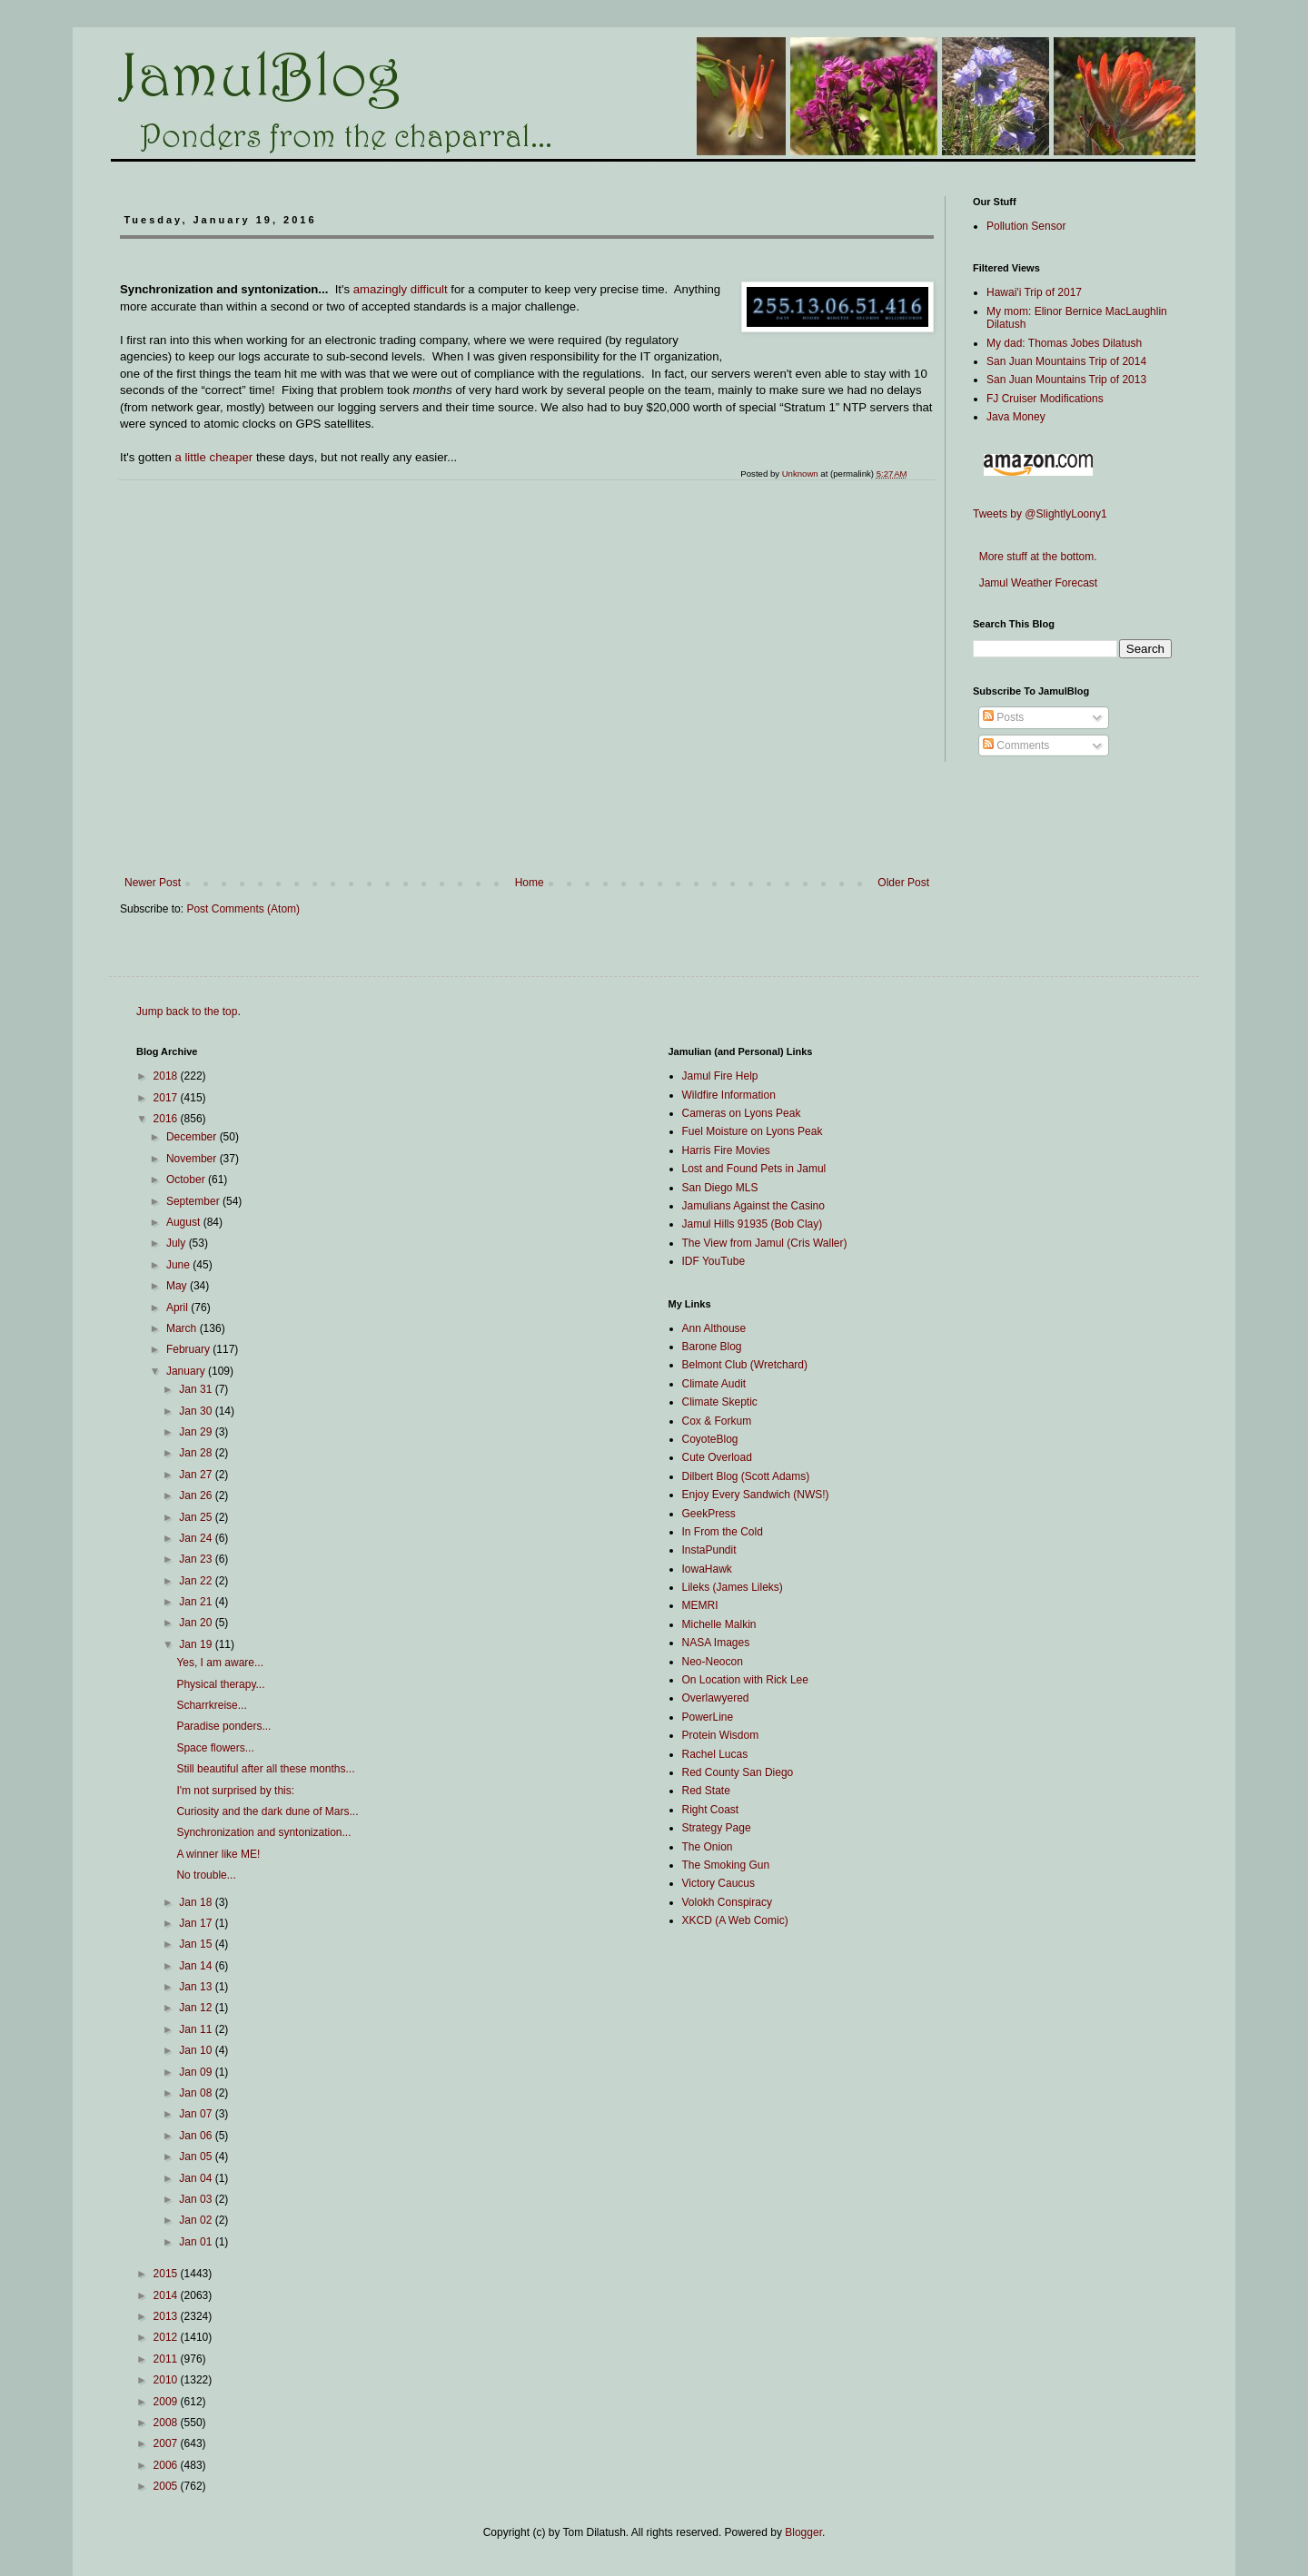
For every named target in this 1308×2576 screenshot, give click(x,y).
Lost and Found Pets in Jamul (754, 1168)
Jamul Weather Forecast (1035, 583)
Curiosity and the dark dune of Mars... (267, 1811)
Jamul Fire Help (720, 1076)
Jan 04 (196, 2178)
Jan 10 (196, 2050)
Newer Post (152, 882)
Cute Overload (717, 1457)
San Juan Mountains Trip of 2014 (1066, 361)
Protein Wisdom (720, 1735)
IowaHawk (707, 1569)
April (178, 1307)
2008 (167, 2422)
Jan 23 (196, 1559)
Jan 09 (196, 2072)
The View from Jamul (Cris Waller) (764, 1243)
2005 (167, 2486)
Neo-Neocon (712, 1661)
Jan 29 (196, 1432)
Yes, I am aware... (219, 1662)
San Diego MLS (720, 1187)
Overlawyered (715, 1698)
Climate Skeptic (720, 1402)
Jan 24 (196, 1538)
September (194, 1201)
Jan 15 (196, 1944)
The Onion (707, 1847)
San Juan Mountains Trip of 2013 (1066, 379)
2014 (167, 2295)
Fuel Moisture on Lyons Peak (752, 1131)
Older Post (903, 882)
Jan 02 (196, 2220)
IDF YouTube (714, 1261)
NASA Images (716, 1642)
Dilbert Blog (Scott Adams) (746, 1476)
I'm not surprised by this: (235, 1790)
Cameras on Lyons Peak (741, 1113)
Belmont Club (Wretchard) (745, 1364)
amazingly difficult (400, 289)
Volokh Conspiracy (727, 1902)
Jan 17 (196, 1923)
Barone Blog (712, 1346)
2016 (167, 1118)
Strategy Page (716, 1827)
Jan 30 (196, 1411)
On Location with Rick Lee (745, 1679)
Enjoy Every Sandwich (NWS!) (755, 1494)
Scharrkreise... (211, 1705)
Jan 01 (196, 2241)
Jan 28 (196, 1452)
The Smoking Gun (726, 1865)
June (179, 1264)
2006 (167, 2465)
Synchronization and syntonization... (263, 1832)
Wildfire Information (729, 1095)
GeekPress (709, 1513)
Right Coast (710, 1809)
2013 (167, 2316)
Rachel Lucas (715, 1754)
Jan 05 (196, 2156)
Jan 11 (196, 2029)
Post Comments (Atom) (243, 909)
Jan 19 (196, 1644)
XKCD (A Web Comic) (735, 1920)
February (189, 1349)
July (177, 1243)
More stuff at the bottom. (1035, 556)
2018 (167, 1076)
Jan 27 (196, 1474)
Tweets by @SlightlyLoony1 (1040, 514)
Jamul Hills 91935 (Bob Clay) (752, 1224)
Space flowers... (214, 1748)
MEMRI (700, 1605)
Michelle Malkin (719, 1624)
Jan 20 (196, 1622)
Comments (1016, 745)
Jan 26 (196, 1495)
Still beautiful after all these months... (265, 1768)
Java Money (1015, 416)
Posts (1003, 717)
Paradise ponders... (223, 1726)
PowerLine (708, 1717)
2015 (167, 2273)
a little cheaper (213, 457)
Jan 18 (196, 1902)
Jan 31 (196, 1389)
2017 (167, 1097)
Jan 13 (196, 1986)
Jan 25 (196, 1517)
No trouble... (205, 1875)
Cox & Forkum (717, 1421)
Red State (706, 1790)
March (183, 1328)
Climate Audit (714, 1383)
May (178, 1285)
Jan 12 (196, 2007)
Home (529, 882)
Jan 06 (196, 2135)
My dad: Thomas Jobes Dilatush (1064, 343)
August (184, 1222)
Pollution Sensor (1025, 226)
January (187, 1371)
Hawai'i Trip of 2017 (1034, 292)
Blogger (803, 2532)
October (187, 1179)
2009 (167, 2401)
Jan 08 (196, 2093)
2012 (167, 2337)
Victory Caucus (718, 1883)
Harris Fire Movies (726, 1150)
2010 (167, 2380)
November (193, 1158)
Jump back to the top (186, 1011)
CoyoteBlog (710, 1439)
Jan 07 (196, 2113)
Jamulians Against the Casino (753, 1205)
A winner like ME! (218, 1854)
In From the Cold (722, 1531)
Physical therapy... (220, 1684)
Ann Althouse (714, 1328)
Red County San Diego (738, 1772)
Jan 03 (196, 2199)
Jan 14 (196, 1965)
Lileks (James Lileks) (732, 1587)
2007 (167, 2443)
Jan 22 (196, 1580)
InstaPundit (709, 1550)
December (193, 1136)
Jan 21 (196, 1601)
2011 (167, 2359)
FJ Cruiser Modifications (1045, 398)
